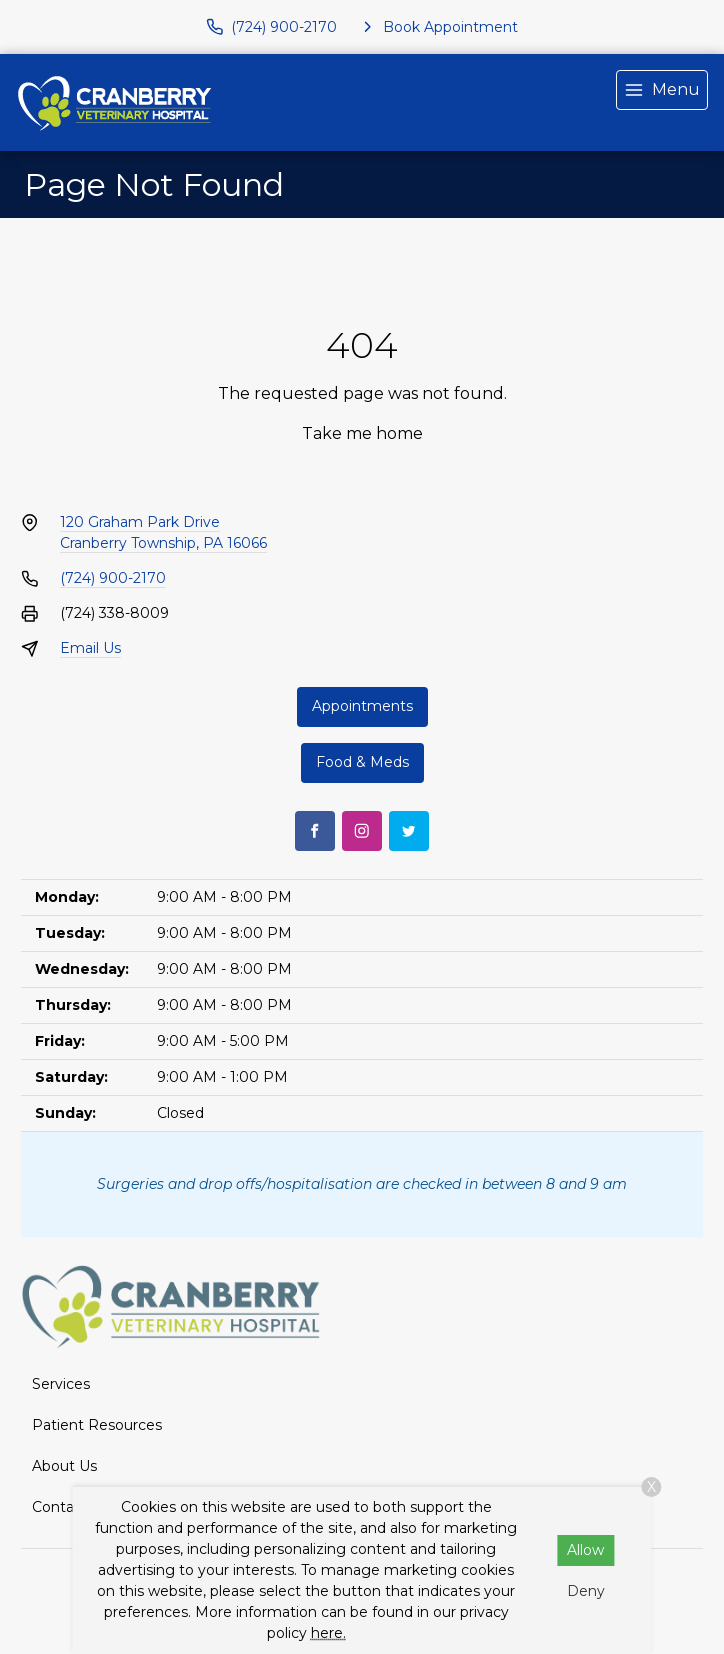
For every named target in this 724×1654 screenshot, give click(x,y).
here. (328, 1633)
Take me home (362, 433)
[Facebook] (315, 831)
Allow (585, 1550)
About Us (64, 1466)
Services (61, 1384)
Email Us (90, 648)
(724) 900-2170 (113, 578)
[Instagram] (362, 831)
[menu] (662, 90)
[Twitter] (409, 831)
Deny (586, 1591)
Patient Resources (97, 1425)
